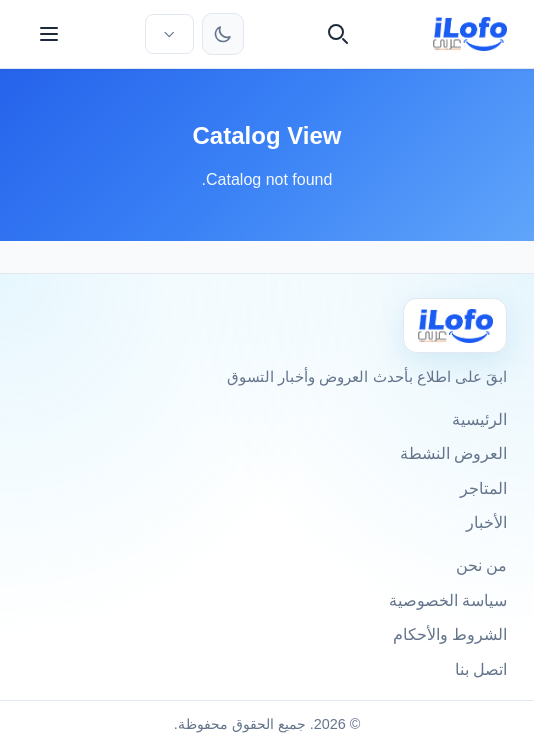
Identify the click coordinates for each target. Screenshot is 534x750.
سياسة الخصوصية (448, 600)
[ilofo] (470, 34)
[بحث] (338, 34)
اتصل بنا (481, 669)
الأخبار (486, 522)
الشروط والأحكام (450, 634)
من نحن (481, 565)
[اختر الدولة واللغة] (169, 34)
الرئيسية (479, 419)
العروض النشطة (453, 453)
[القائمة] (49, 34)
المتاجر (483, 488)
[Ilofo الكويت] (455, 325)
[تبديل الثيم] (223, 34)
